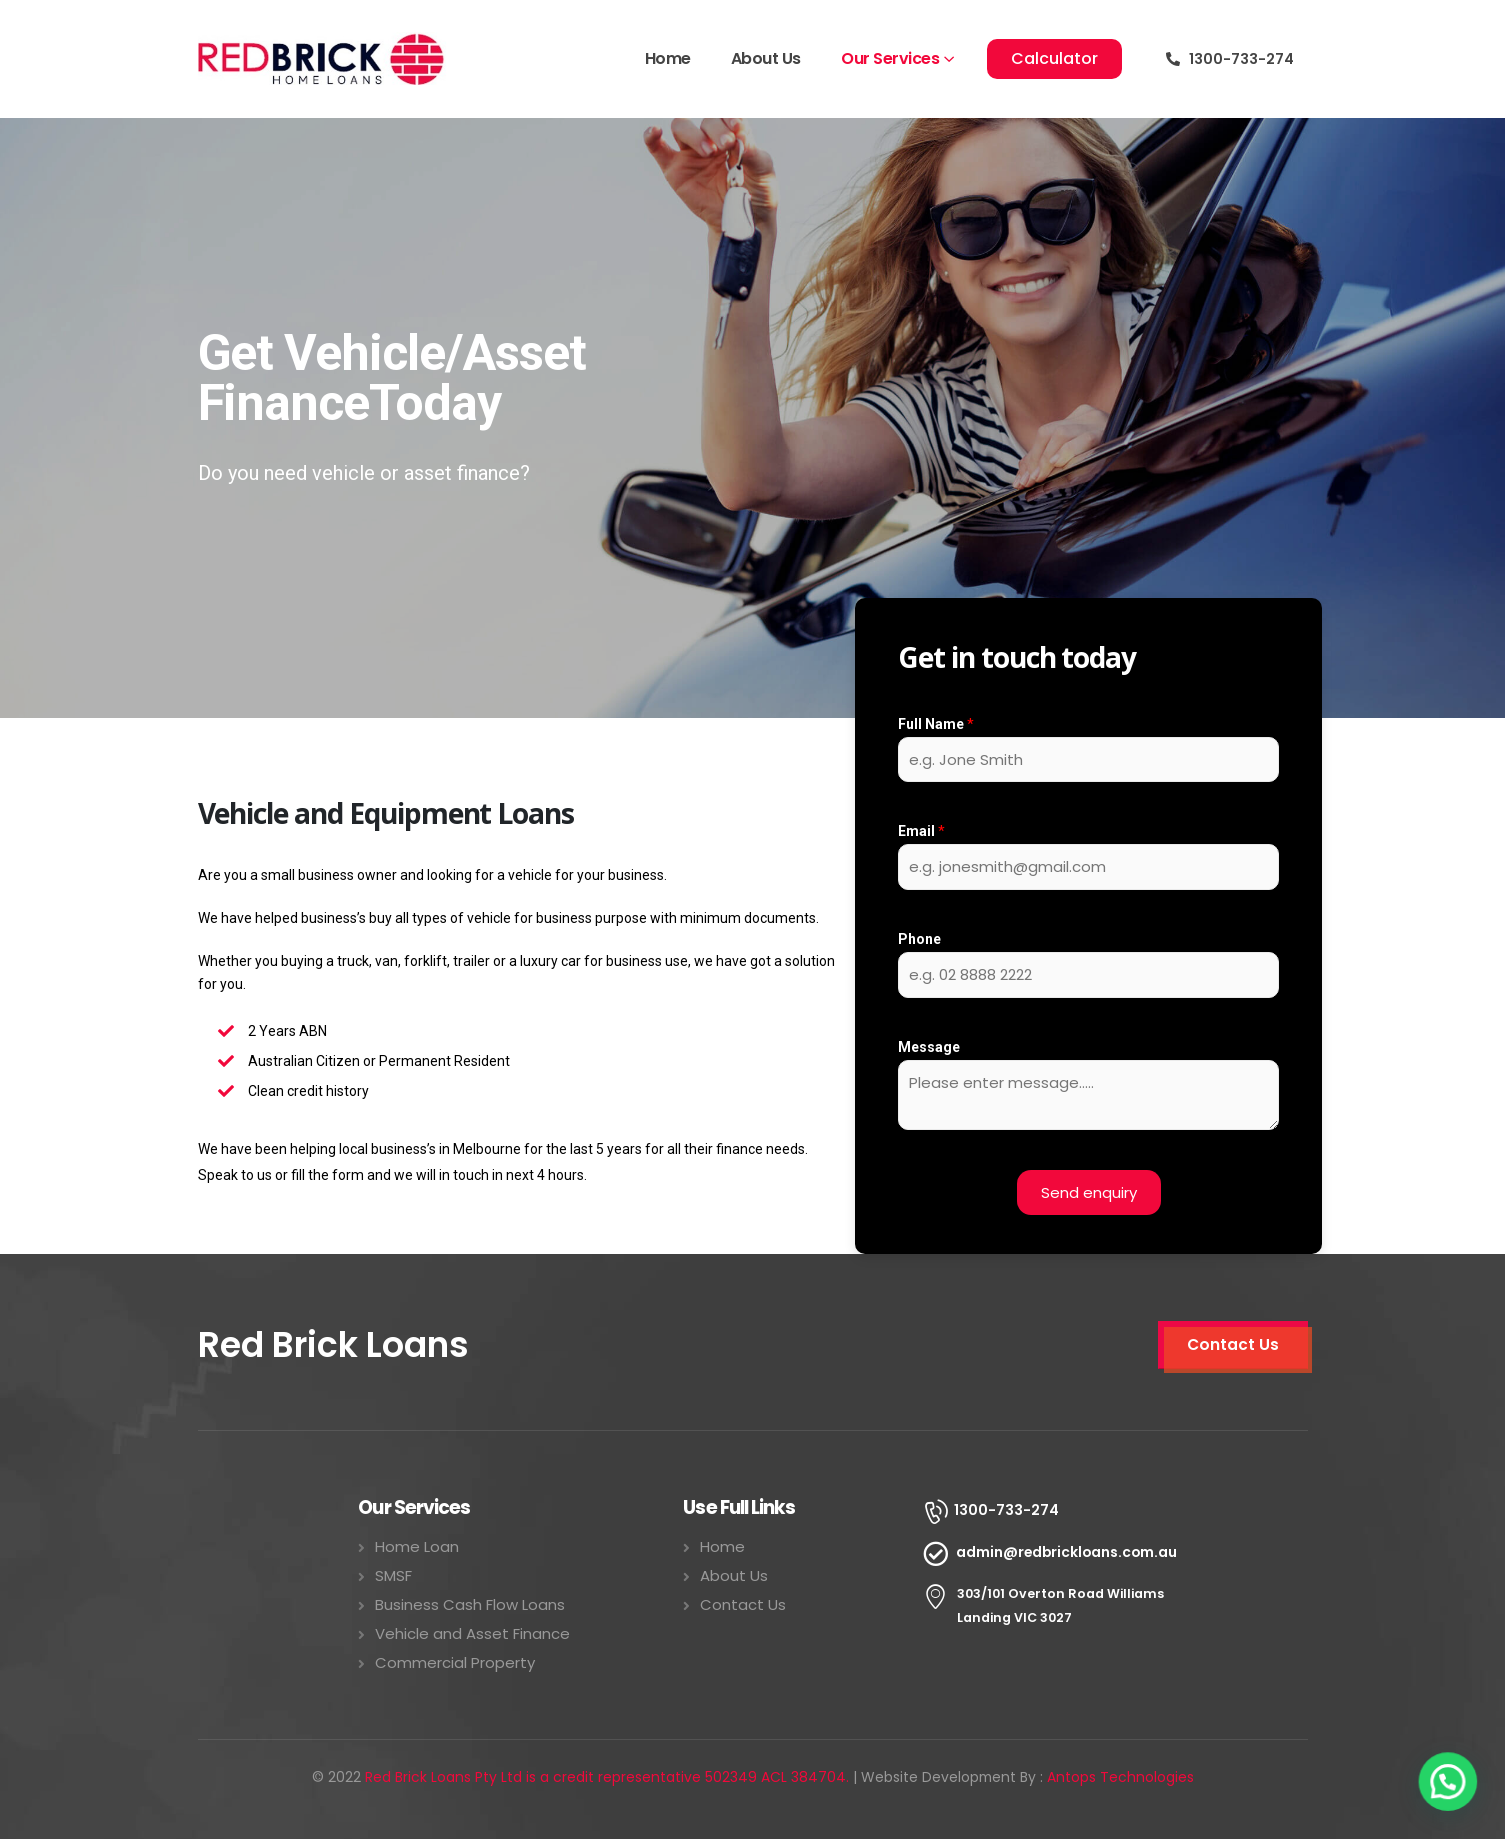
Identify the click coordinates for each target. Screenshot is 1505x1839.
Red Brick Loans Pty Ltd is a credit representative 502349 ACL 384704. (607, 1777)
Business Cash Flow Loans (470, 1604)
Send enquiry (1089, 1192)
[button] (1054, 59)
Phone (919, 939)
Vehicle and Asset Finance (472, 1633)
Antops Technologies (1120, 1777)
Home (668, 58)
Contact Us (743, 1604)
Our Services (890, 58)
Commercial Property (455, 1662)
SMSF (393, 1575)
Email (921, 831)
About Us (766, 58)
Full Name (936, 724)
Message (929, 1047)
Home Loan (417, 1546)
